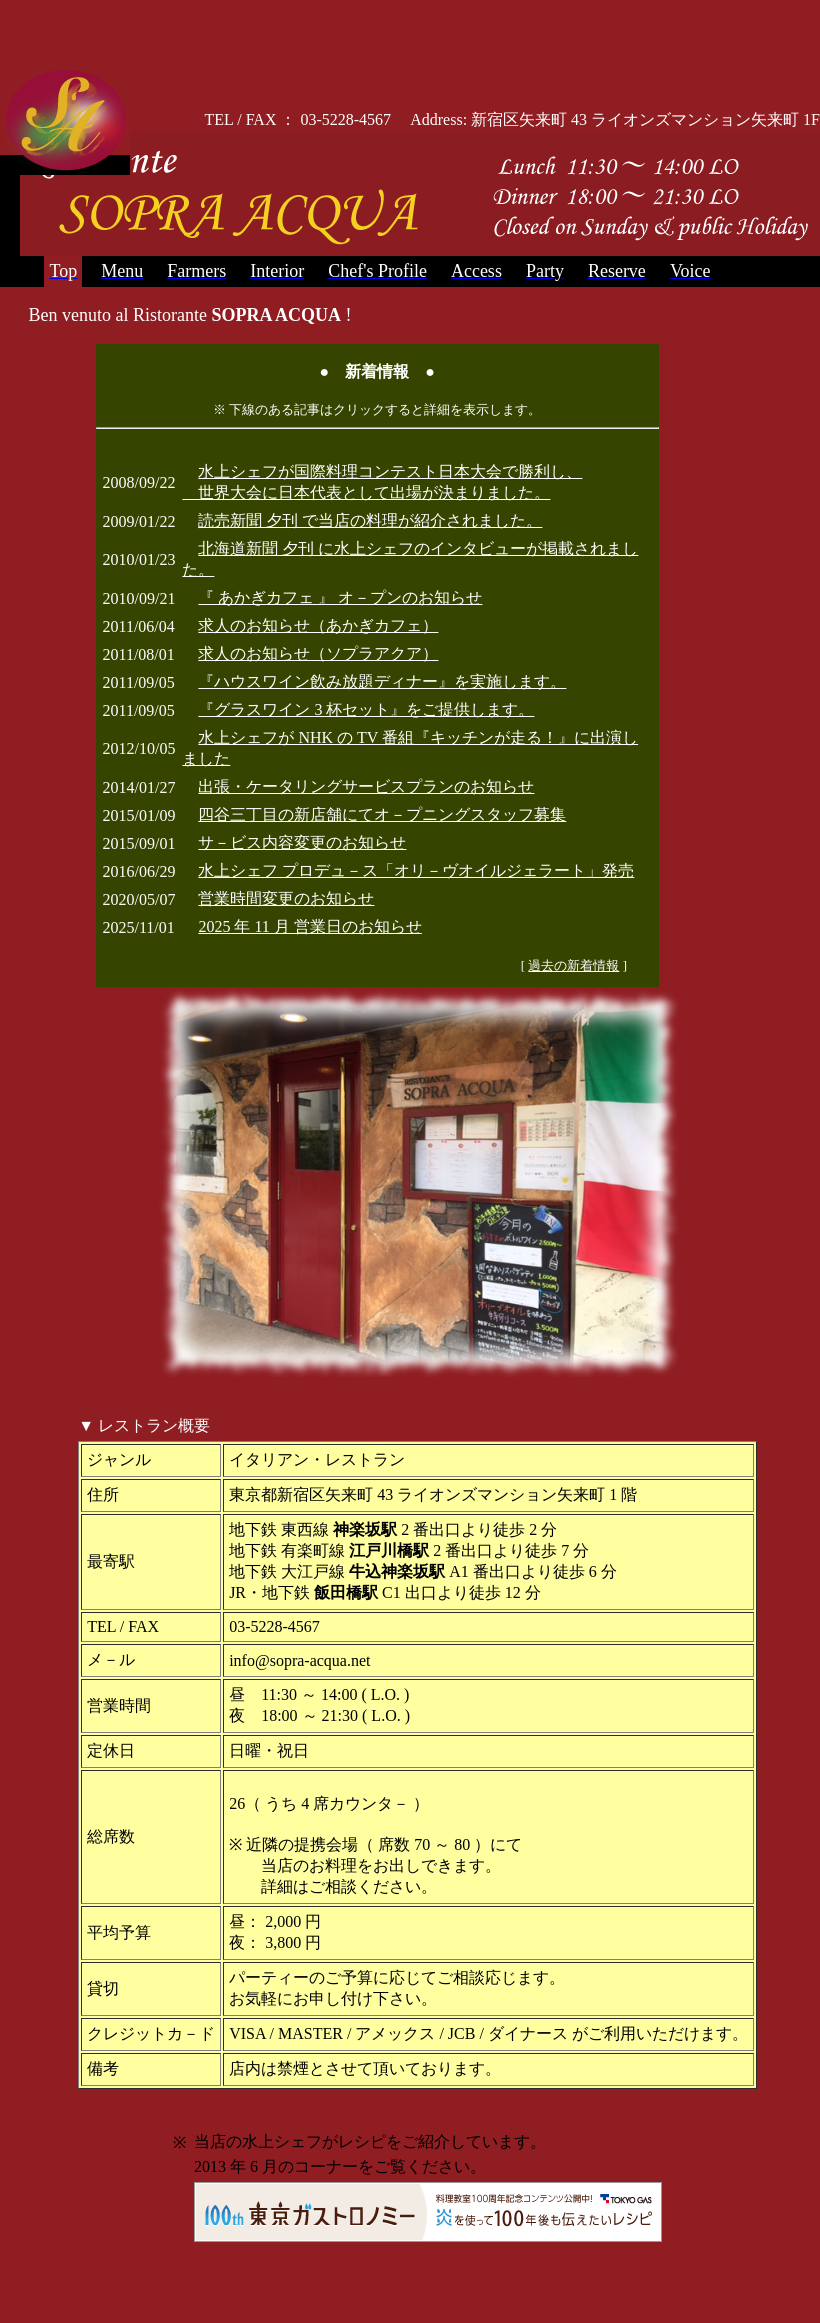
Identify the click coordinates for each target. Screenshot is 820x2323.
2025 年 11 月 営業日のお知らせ (309, 926)
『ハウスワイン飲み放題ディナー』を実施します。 (382, 681)
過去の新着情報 (573, 965)
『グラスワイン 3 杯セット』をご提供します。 (366, 709)
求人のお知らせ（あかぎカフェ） (318, 625)
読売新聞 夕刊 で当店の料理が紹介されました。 (370, 520)
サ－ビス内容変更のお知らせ (302, 842)
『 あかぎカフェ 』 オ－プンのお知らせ (340, 597)
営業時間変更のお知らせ (286, 898)
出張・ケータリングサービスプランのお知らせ (366, 786)
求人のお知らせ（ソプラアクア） (318, 653)
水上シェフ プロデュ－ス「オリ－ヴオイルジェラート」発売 (416, 870)
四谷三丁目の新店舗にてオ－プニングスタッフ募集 (382, 814)
